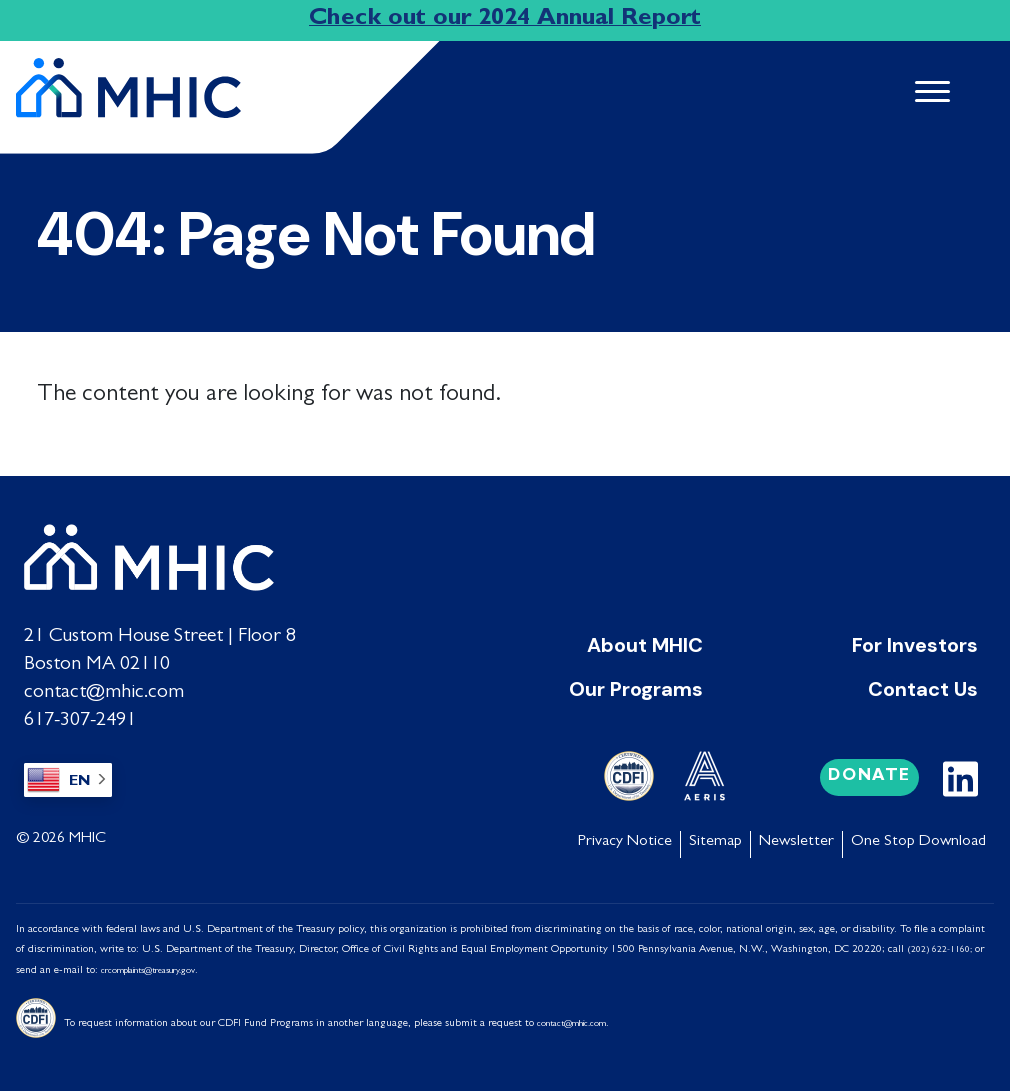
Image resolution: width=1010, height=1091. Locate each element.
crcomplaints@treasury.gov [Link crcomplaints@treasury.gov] (148, 971)
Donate (869, 777)
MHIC (87, 839)
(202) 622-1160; (939, 950)
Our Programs (636, 689)
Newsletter (796, 842)
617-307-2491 (80, 721)
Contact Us (923, 689)
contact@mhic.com (104, 693)
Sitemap (715, 842)
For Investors (915, 645)
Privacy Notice (625, 842)
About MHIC (645, 645)
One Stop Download (918, 842)
